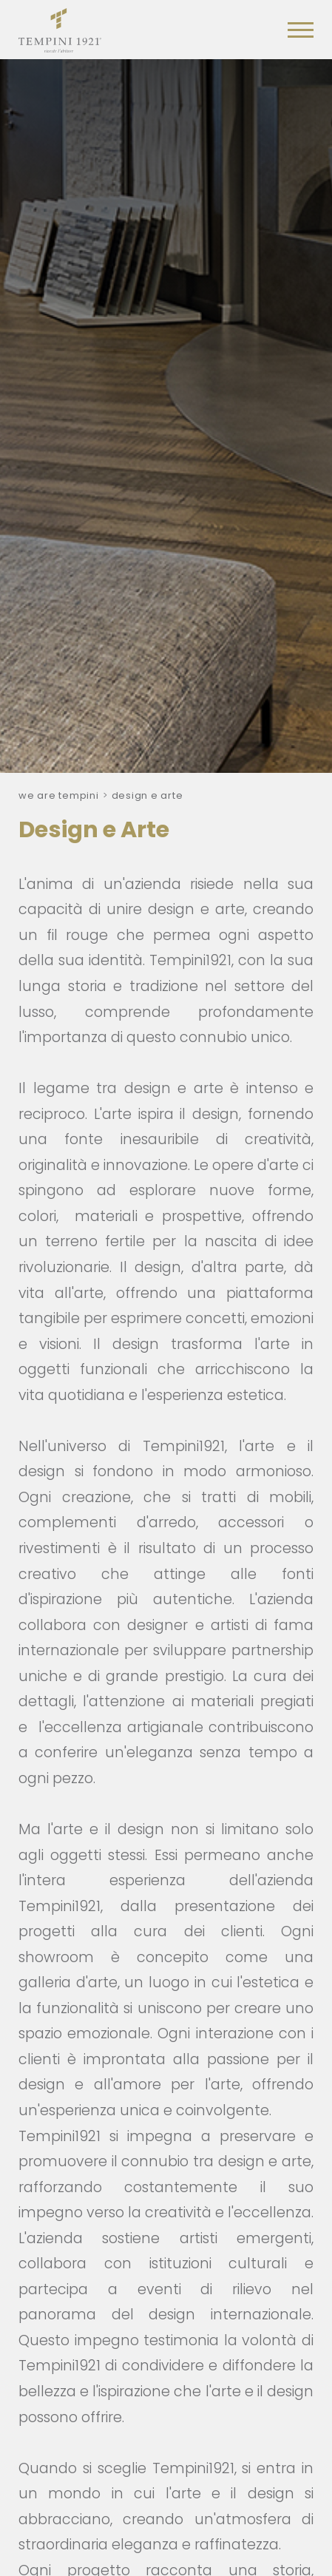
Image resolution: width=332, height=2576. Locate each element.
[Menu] (301, 30)
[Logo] (59, 27)
